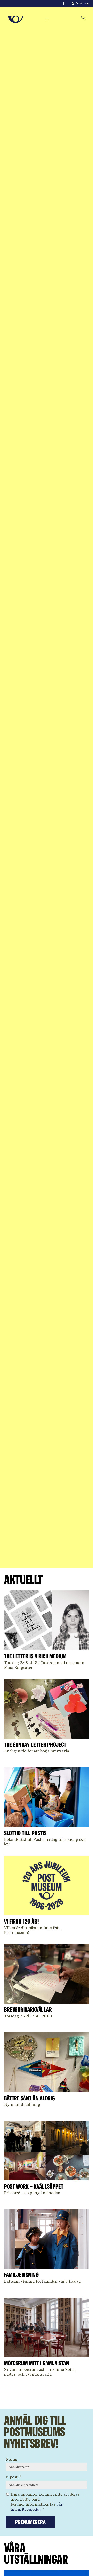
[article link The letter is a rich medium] (46, 1632)
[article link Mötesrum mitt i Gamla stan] (46, 2340)
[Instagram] (73, 3)
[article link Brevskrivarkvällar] (46, 1986)
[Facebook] (63, 3)
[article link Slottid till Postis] (46, 1809)
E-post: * (13, 2477)
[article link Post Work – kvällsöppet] (46, 2163)
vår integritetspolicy (36, 2507)
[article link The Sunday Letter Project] (46, 1721)
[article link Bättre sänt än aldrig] (46, 2074)
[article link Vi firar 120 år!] (46, 1898)
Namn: (12, 2459)
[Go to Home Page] (15, 19)
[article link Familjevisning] (46, 2251)
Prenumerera (30, 2522)
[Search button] (83, 18)
